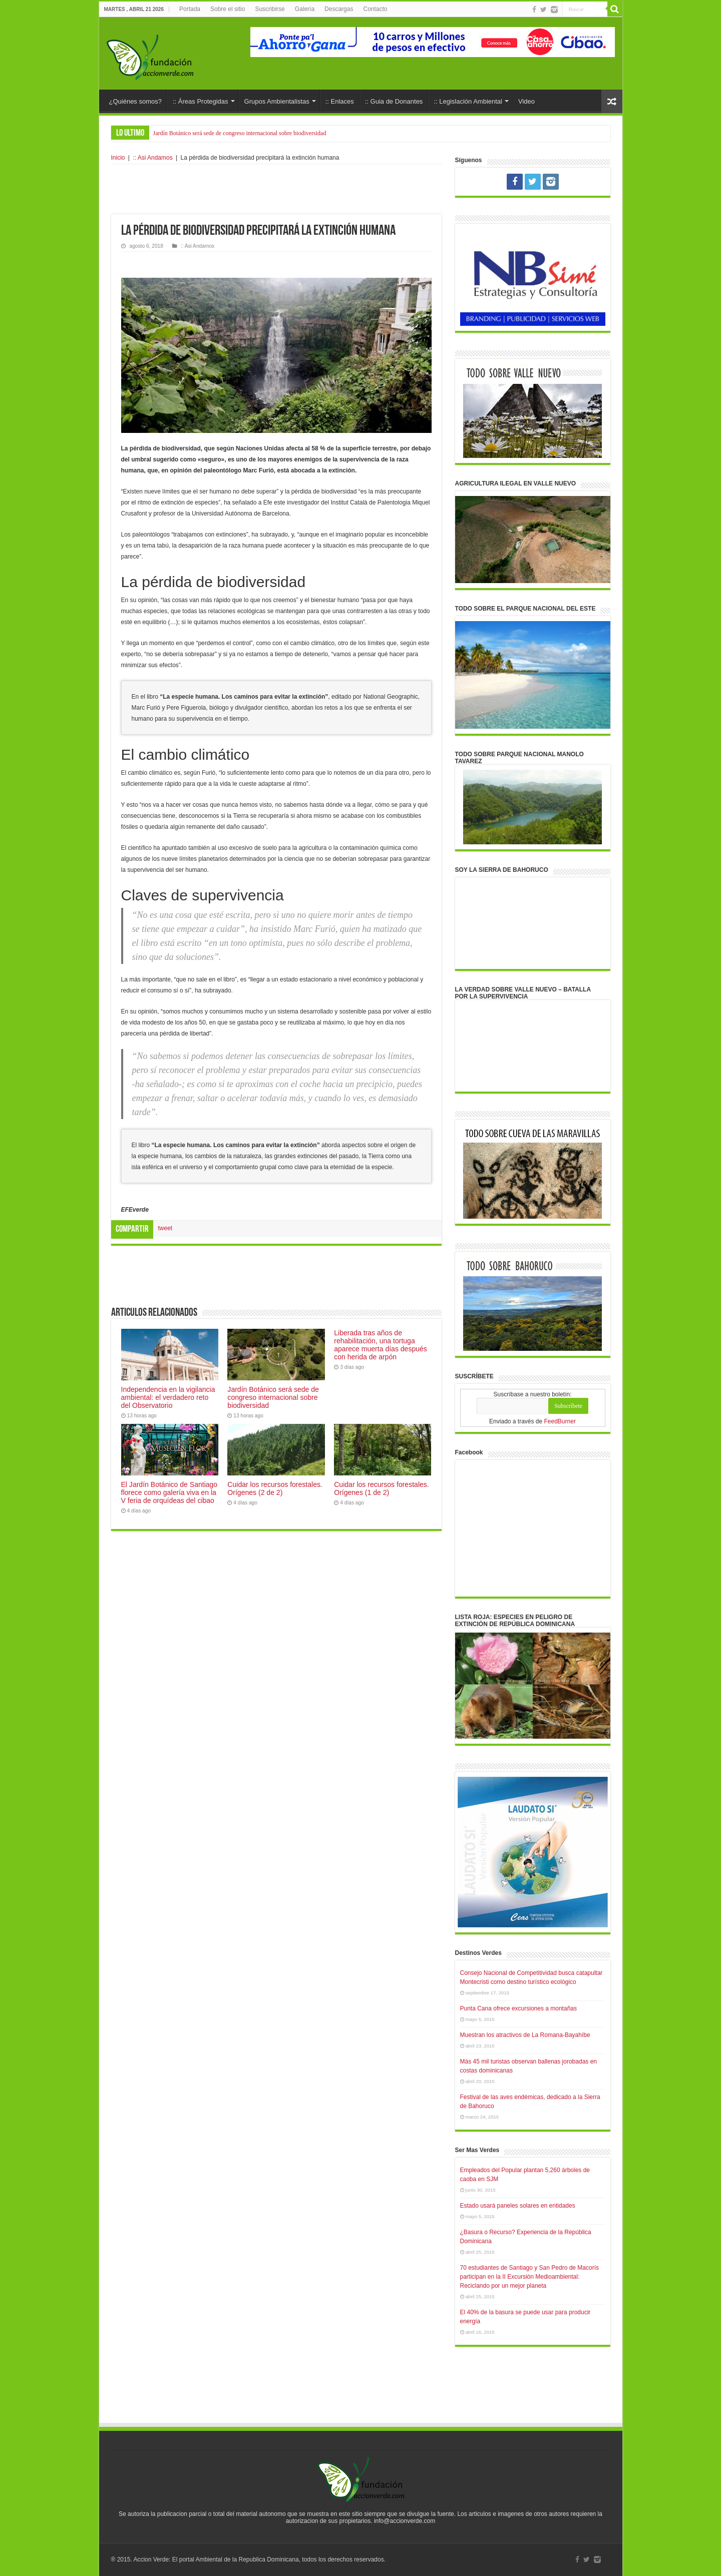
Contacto (375, 9)
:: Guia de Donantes (394, 101)
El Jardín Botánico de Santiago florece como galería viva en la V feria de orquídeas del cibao (169, 1492)
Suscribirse (269, 9)
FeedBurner (560, 1421)
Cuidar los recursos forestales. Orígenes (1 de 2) (381, 1488)
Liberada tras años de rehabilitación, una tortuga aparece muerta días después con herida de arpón (380, 1345)
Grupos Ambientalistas (276, 101)
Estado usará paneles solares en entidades (517, 2205)
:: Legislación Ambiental (468, 101)
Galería (304, 9)
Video (526, 101)
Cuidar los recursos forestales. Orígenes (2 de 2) (274, 1488)
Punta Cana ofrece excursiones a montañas (518, 2008)
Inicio (118, 157)
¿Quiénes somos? (135, 101)
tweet (165, 1228)
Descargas (338, 9)
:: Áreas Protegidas (200, 101)
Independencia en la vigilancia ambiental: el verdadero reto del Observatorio (168, 1397)
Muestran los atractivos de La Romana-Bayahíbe (525, 2034)
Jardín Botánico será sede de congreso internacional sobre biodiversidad (239, 133)
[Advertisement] (276, 189)
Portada (189, 9)
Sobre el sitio (227, 9)
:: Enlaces (339, 101)
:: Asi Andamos (152, 157)
